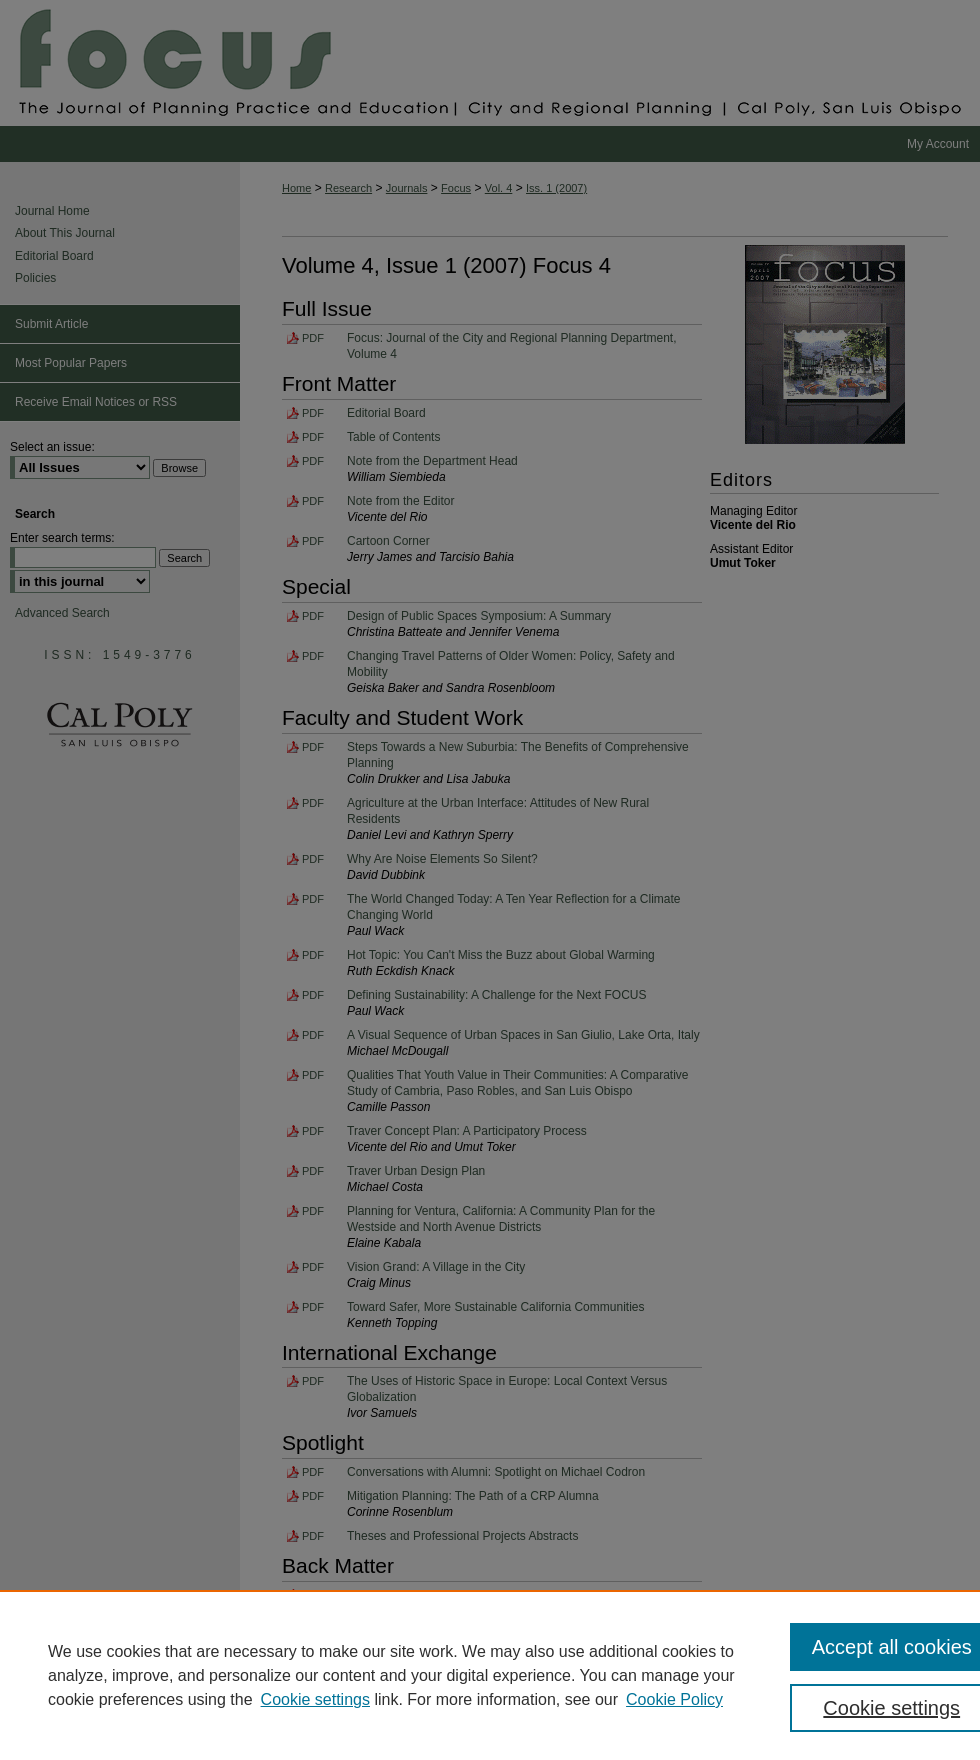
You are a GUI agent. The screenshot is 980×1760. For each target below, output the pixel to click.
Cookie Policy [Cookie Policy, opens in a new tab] (674, 1699)
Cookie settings (315, 1699)
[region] (490, 1675)
